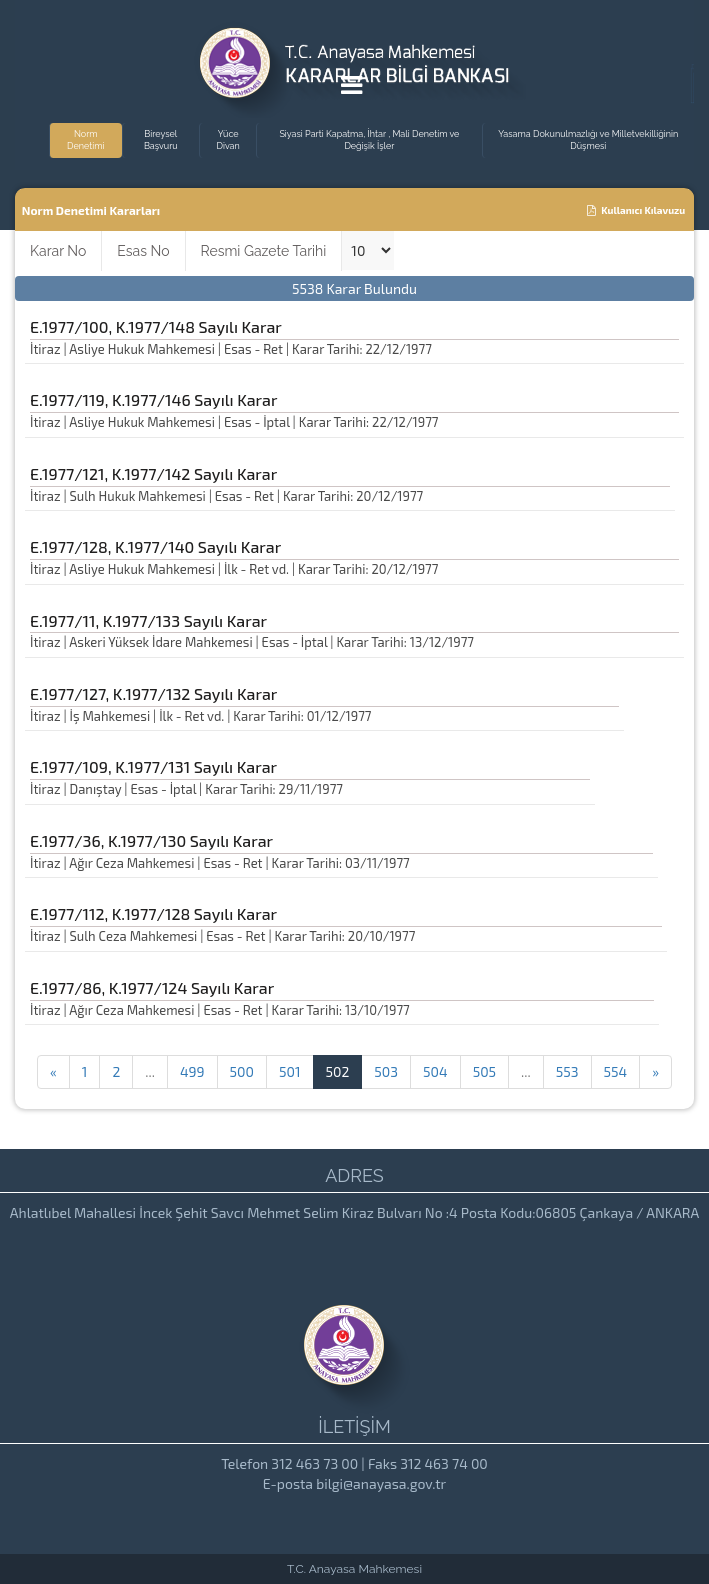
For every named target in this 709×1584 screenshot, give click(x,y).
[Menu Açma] (351, 88)
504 (435, 1071)
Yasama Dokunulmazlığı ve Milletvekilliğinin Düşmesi (588, 140)
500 (242, 1071)
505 (484, 1071)
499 (192, 1071)
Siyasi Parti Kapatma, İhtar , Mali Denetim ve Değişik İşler (369, 140)
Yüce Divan (228, 140)
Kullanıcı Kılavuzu (636, 210)
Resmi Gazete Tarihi (264, 251)
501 (290, 1071)
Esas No (143, 251)
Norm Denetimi (85, 140)
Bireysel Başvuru (161, 140)
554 (616, 1071)
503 (386, 1071)
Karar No (58, 251)
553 (567, 1071)
